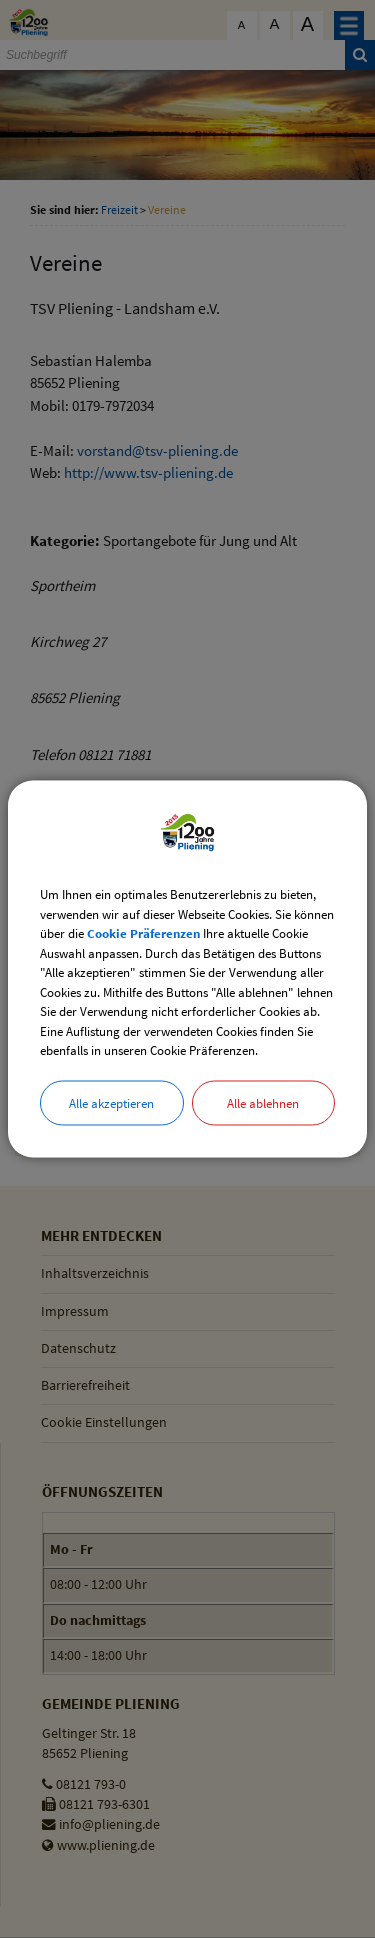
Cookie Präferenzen (143, 933)
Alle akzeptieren (111, 1102)
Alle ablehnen (263, 1102)
